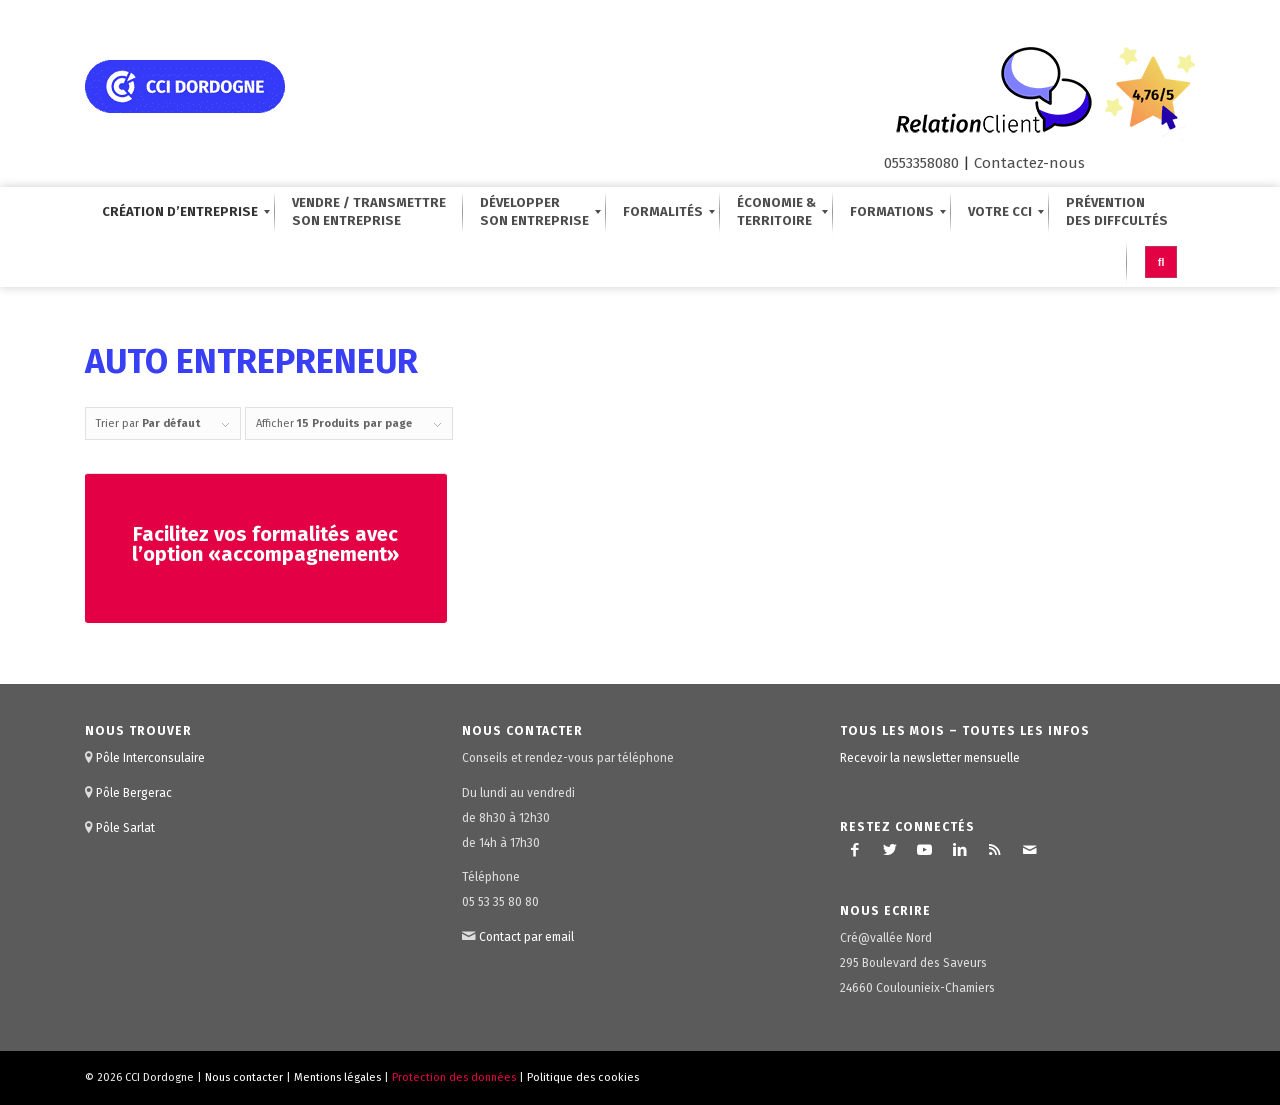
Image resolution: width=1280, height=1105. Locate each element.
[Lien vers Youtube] (925, 850)
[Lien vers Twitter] (890, 850)
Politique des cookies (583, 1077)
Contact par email (526, 937)
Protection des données (454, 1077)
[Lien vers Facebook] (855, 850)
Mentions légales (337, 1077)
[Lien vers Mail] (1030, 850)
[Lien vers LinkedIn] (960, 850)
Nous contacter (244, 1077)
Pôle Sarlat (125, 828)
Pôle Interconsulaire (150, 758)
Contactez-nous (1029, 163)
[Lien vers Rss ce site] (995, 850)
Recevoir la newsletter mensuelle (930, 758)
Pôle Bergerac (134, 793)
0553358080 (921, 163)
